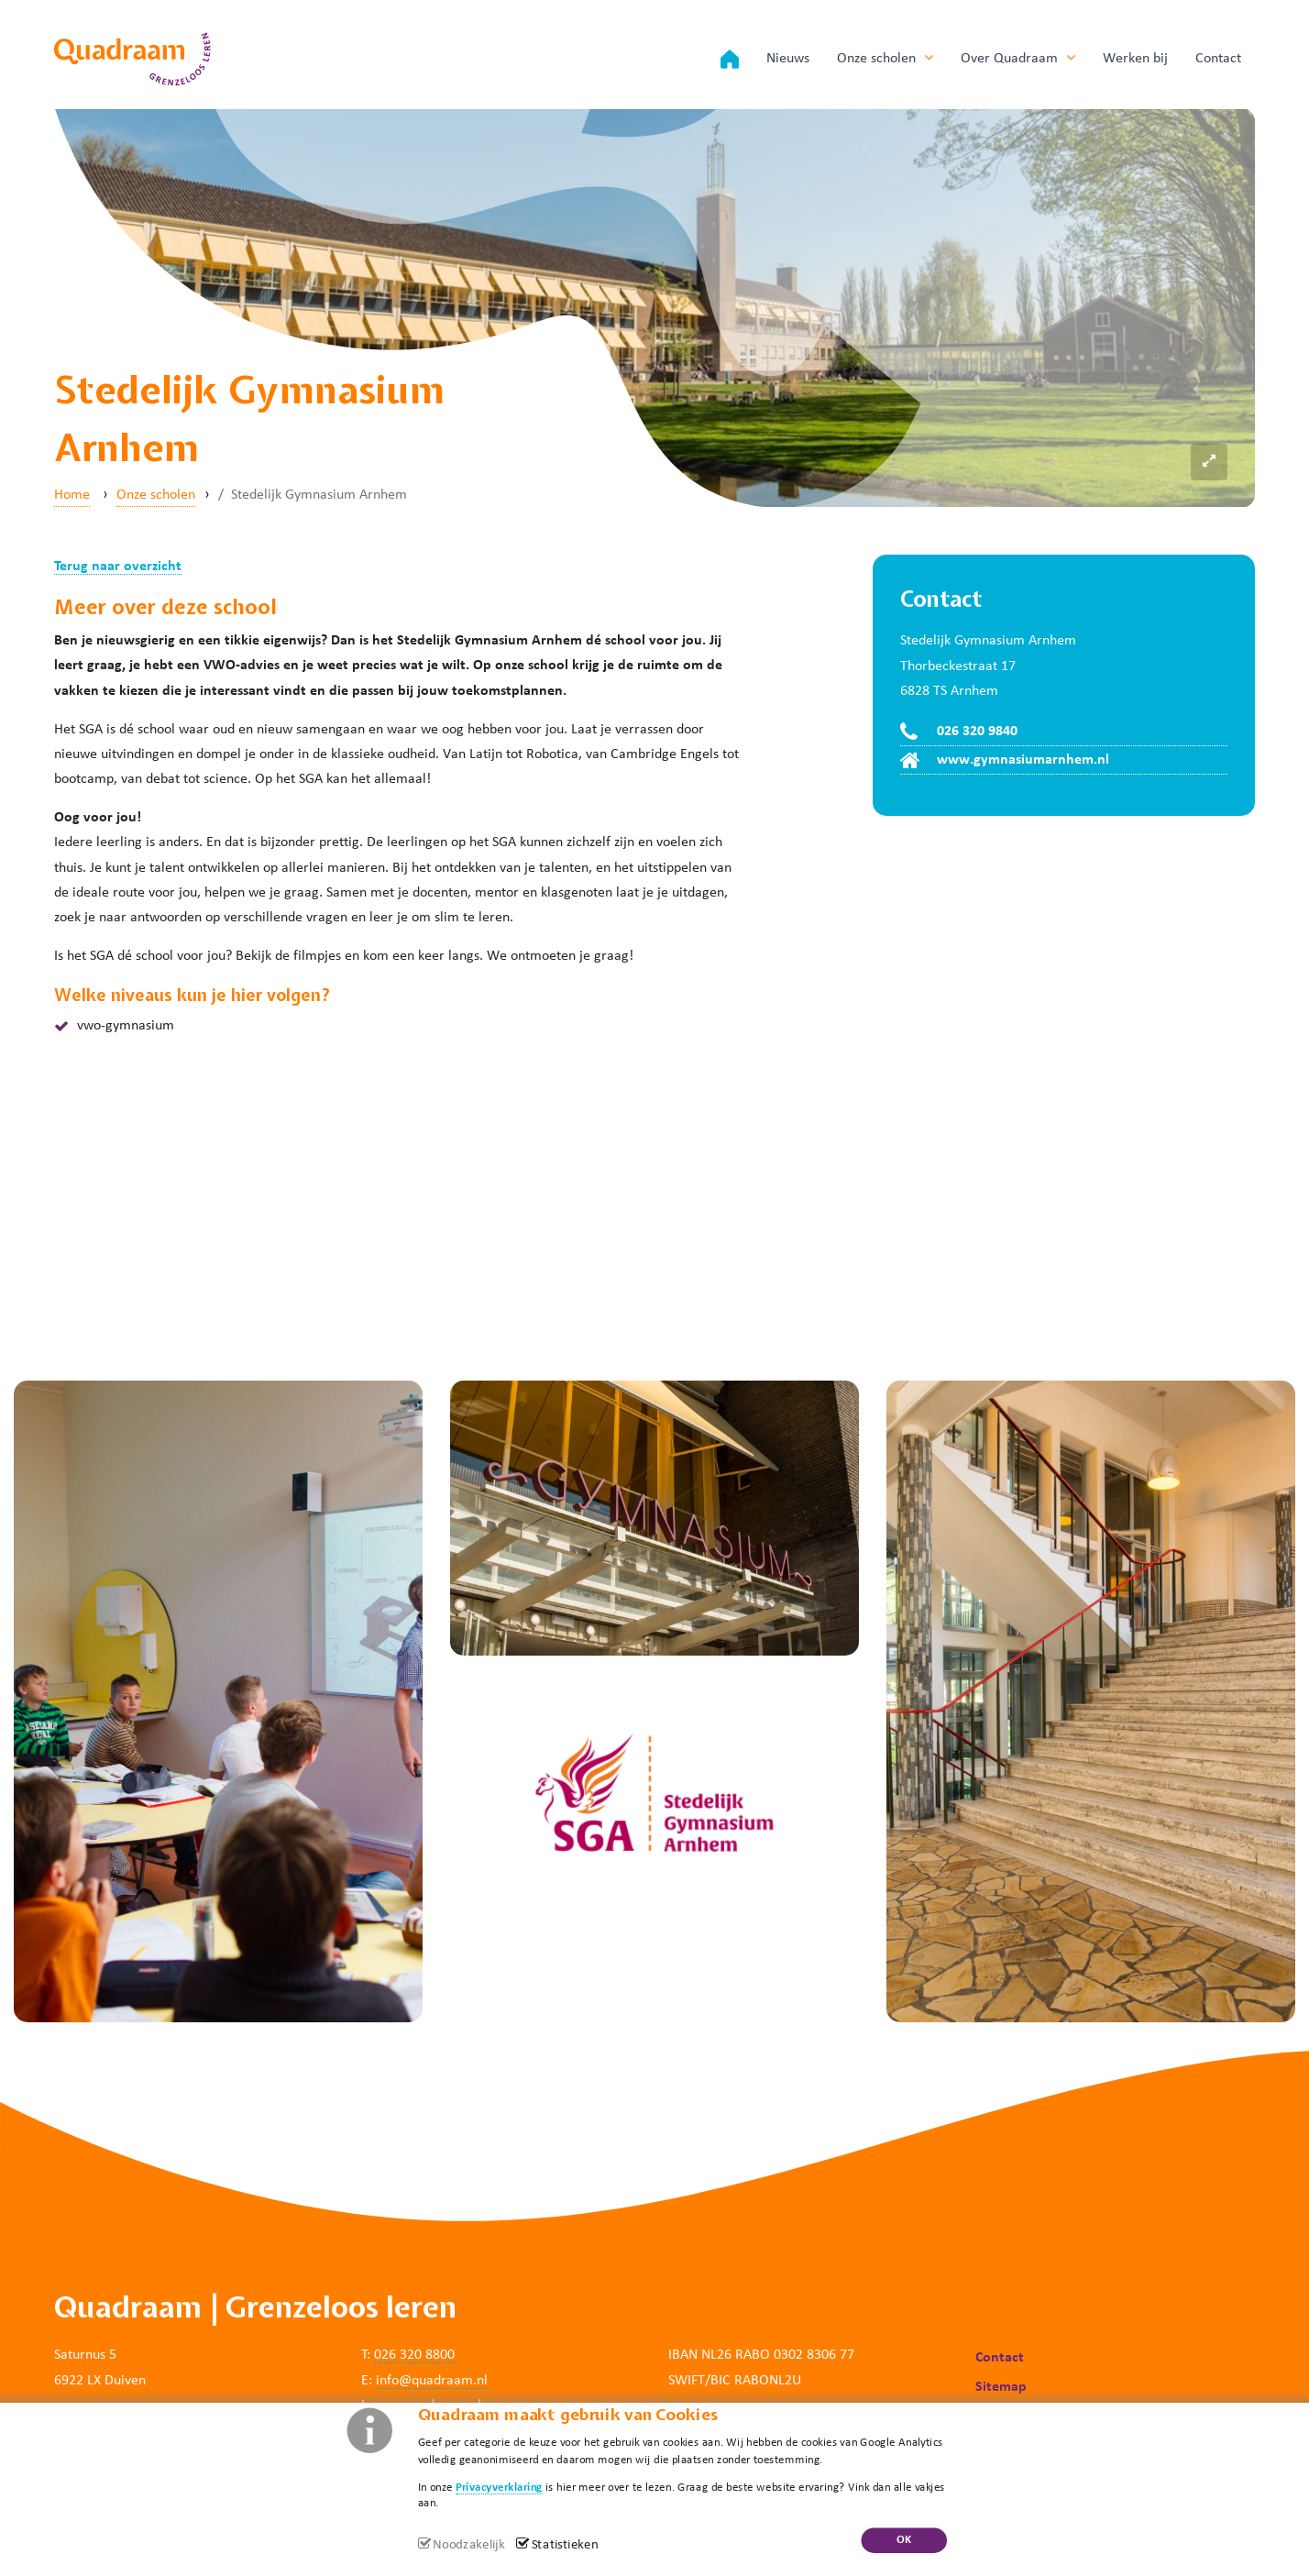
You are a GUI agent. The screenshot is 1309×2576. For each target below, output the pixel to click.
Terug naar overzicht (118, 566)
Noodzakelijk (468, 2545)
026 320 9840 (977, 731)
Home (72, 495)
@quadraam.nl (443, 2380)
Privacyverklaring (499, 2487)
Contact (1218, 58)
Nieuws (787, 58)
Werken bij (1135, 58)
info (387, 2380)
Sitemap (1001, 2387)
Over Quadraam (1018, 58)
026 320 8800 (414, 2355)
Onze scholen (885, 58)
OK (904, 2540)
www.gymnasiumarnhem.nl (1023, 760)
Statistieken (565, 2545)
